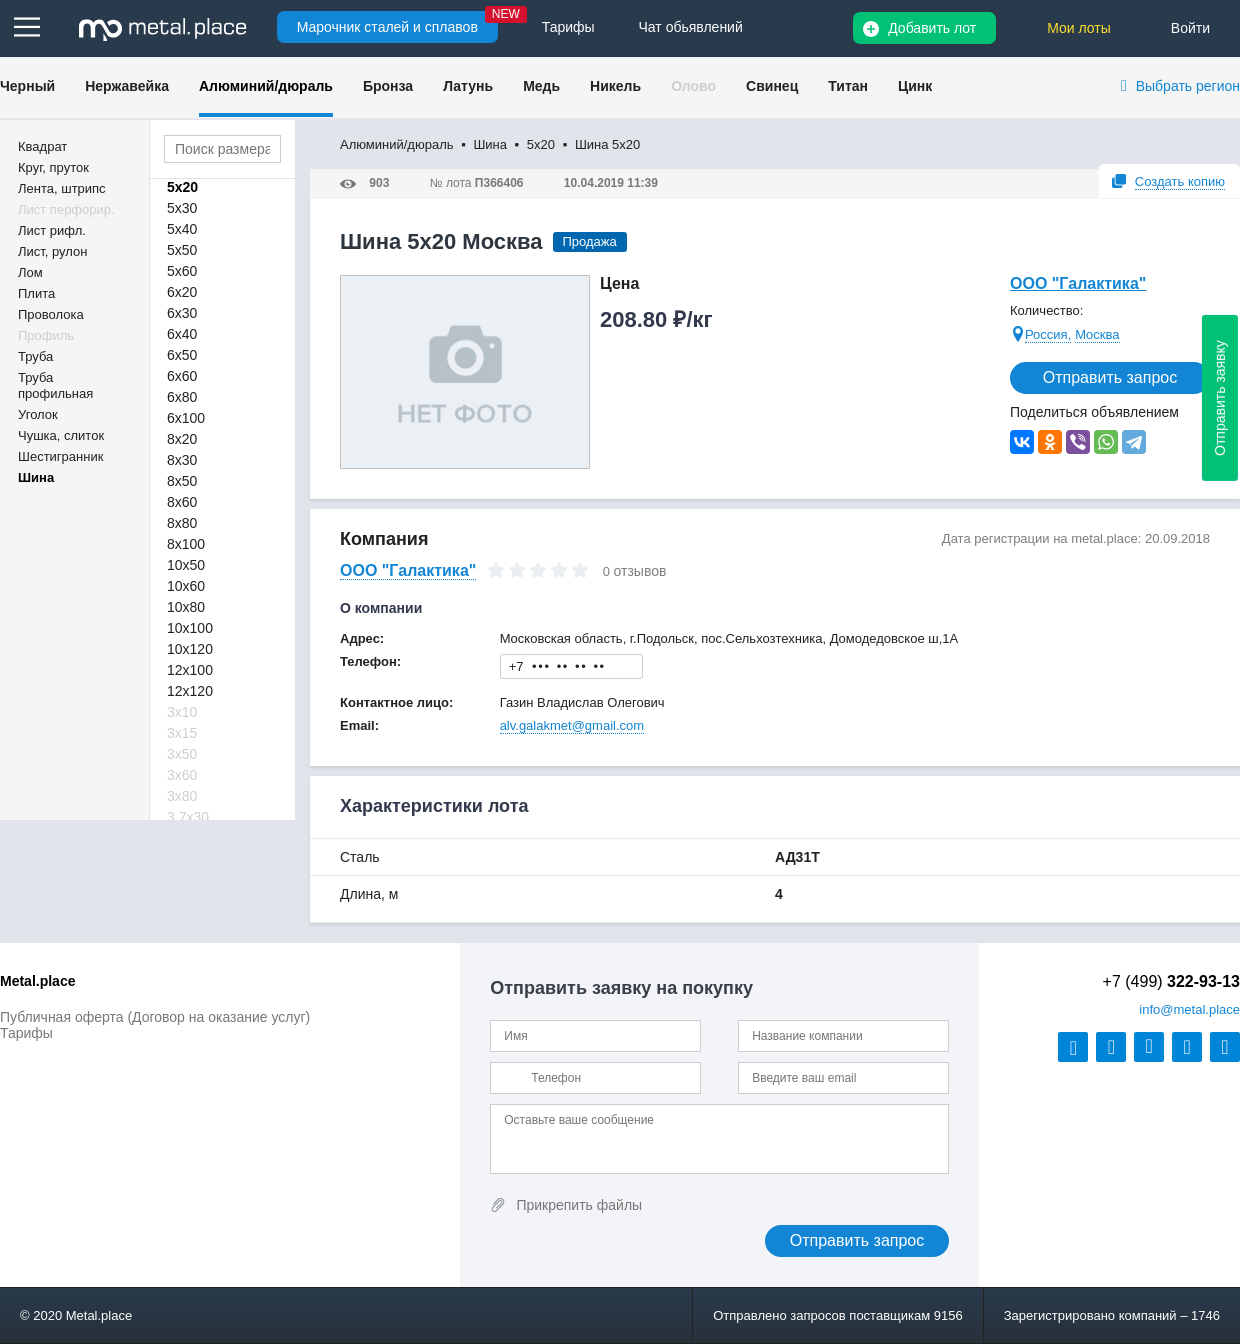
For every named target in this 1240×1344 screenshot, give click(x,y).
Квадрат (42, 146)
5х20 (182, 187)
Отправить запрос (1110, 377)
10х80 (186, 607)
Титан (848, 86)
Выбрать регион (1188, 86)
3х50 (182, 754)
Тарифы (26, 1033)
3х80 (182, 796)
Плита (36, 293)
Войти (1190, 28)
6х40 (182, 334)
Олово (693, 86)
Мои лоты (1079, 28)
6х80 (182, 397)
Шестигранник (60, 456)
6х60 (182, 376)
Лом (30, 272)
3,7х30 (188, 817)
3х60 (182, 775)
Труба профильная (55, 385)
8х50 (182, 481)
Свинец (772, 86)
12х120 (190, 691)
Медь (541, 86)
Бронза (388, 86)
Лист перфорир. (66, 209)
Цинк (915, 86)
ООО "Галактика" (1078, 283)
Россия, (1048, 334)
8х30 (182, 460)
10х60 (186, 586)
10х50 (186, 565)
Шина (36, 477)
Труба (35, 356)
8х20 (182, 439)
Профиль (46, 335)
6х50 (182, 355)
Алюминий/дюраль (266, 86)
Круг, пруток (53, 167)
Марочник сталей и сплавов (387, 27)
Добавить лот (932, 28)
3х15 (182, 733)
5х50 (182, 250)
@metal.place (1189, 1009)
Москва (1097, 334)
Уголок (38, 414)
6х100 (186, 418)
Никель (615, 86)
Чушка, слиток (61, 435)
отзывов (640, 571)
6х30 (182, 313)
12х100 (190, 670)
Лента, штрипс (62, 188)
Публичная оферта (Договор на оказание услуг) (155, 1017)
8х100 (186, 544)
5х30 (182, 208)
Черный (27, 86)
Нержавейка (127, 86)
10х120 (190, 649)
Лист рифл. (52, 230)
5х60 (182, 271)
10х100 (190, 628)
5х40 (182, 229)
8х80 (182, 523)
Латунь (468, 86)
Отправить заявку (1220, 398)
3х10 (182, 712)
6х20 (182, 292)
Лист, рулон (52, 251)
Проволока (51, 314)
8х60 (182, 502)
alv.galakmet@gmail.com (572, 725)
